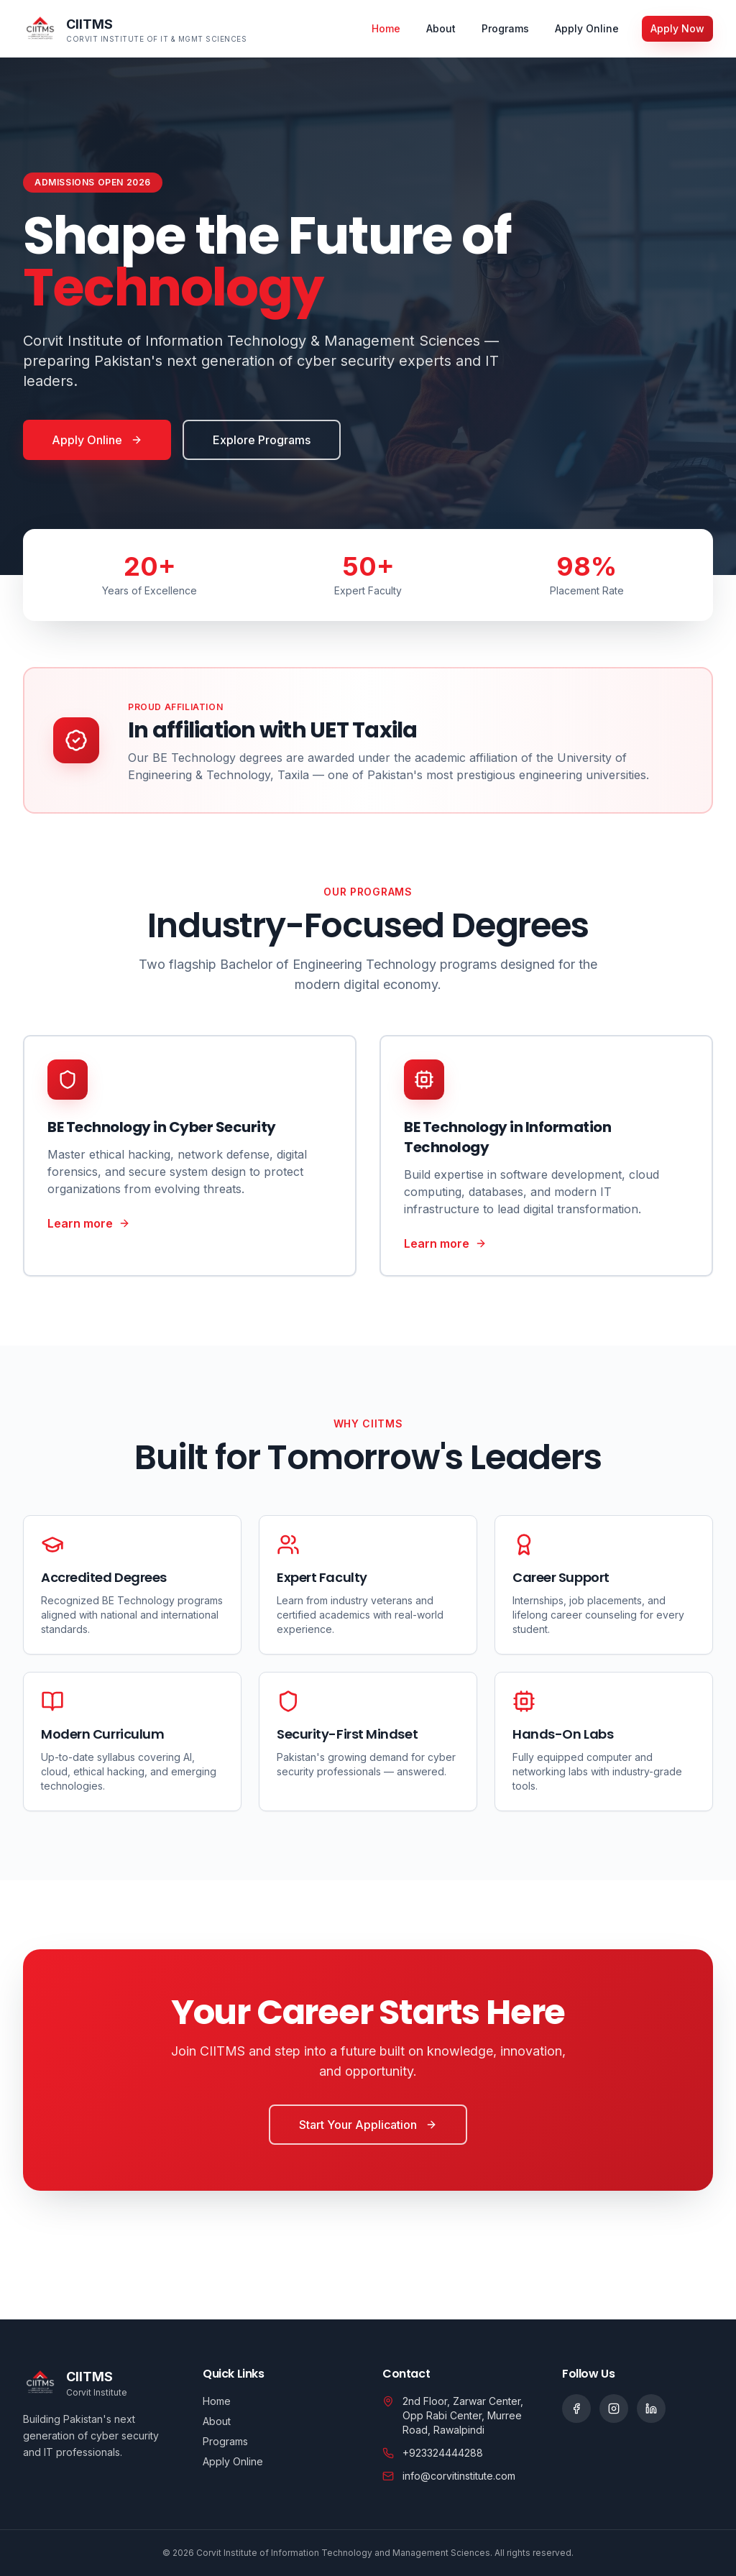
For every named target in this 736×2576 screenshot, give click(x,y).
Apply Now (677, 28)
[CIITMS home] (135, 29)
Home (386, 28)
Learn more (88, 1223)
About (441, 28)
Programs (505, 28)
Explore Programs (261, 440)
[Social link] (576, 2408)
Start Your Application (368, 2124)
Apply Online (587, 28)
